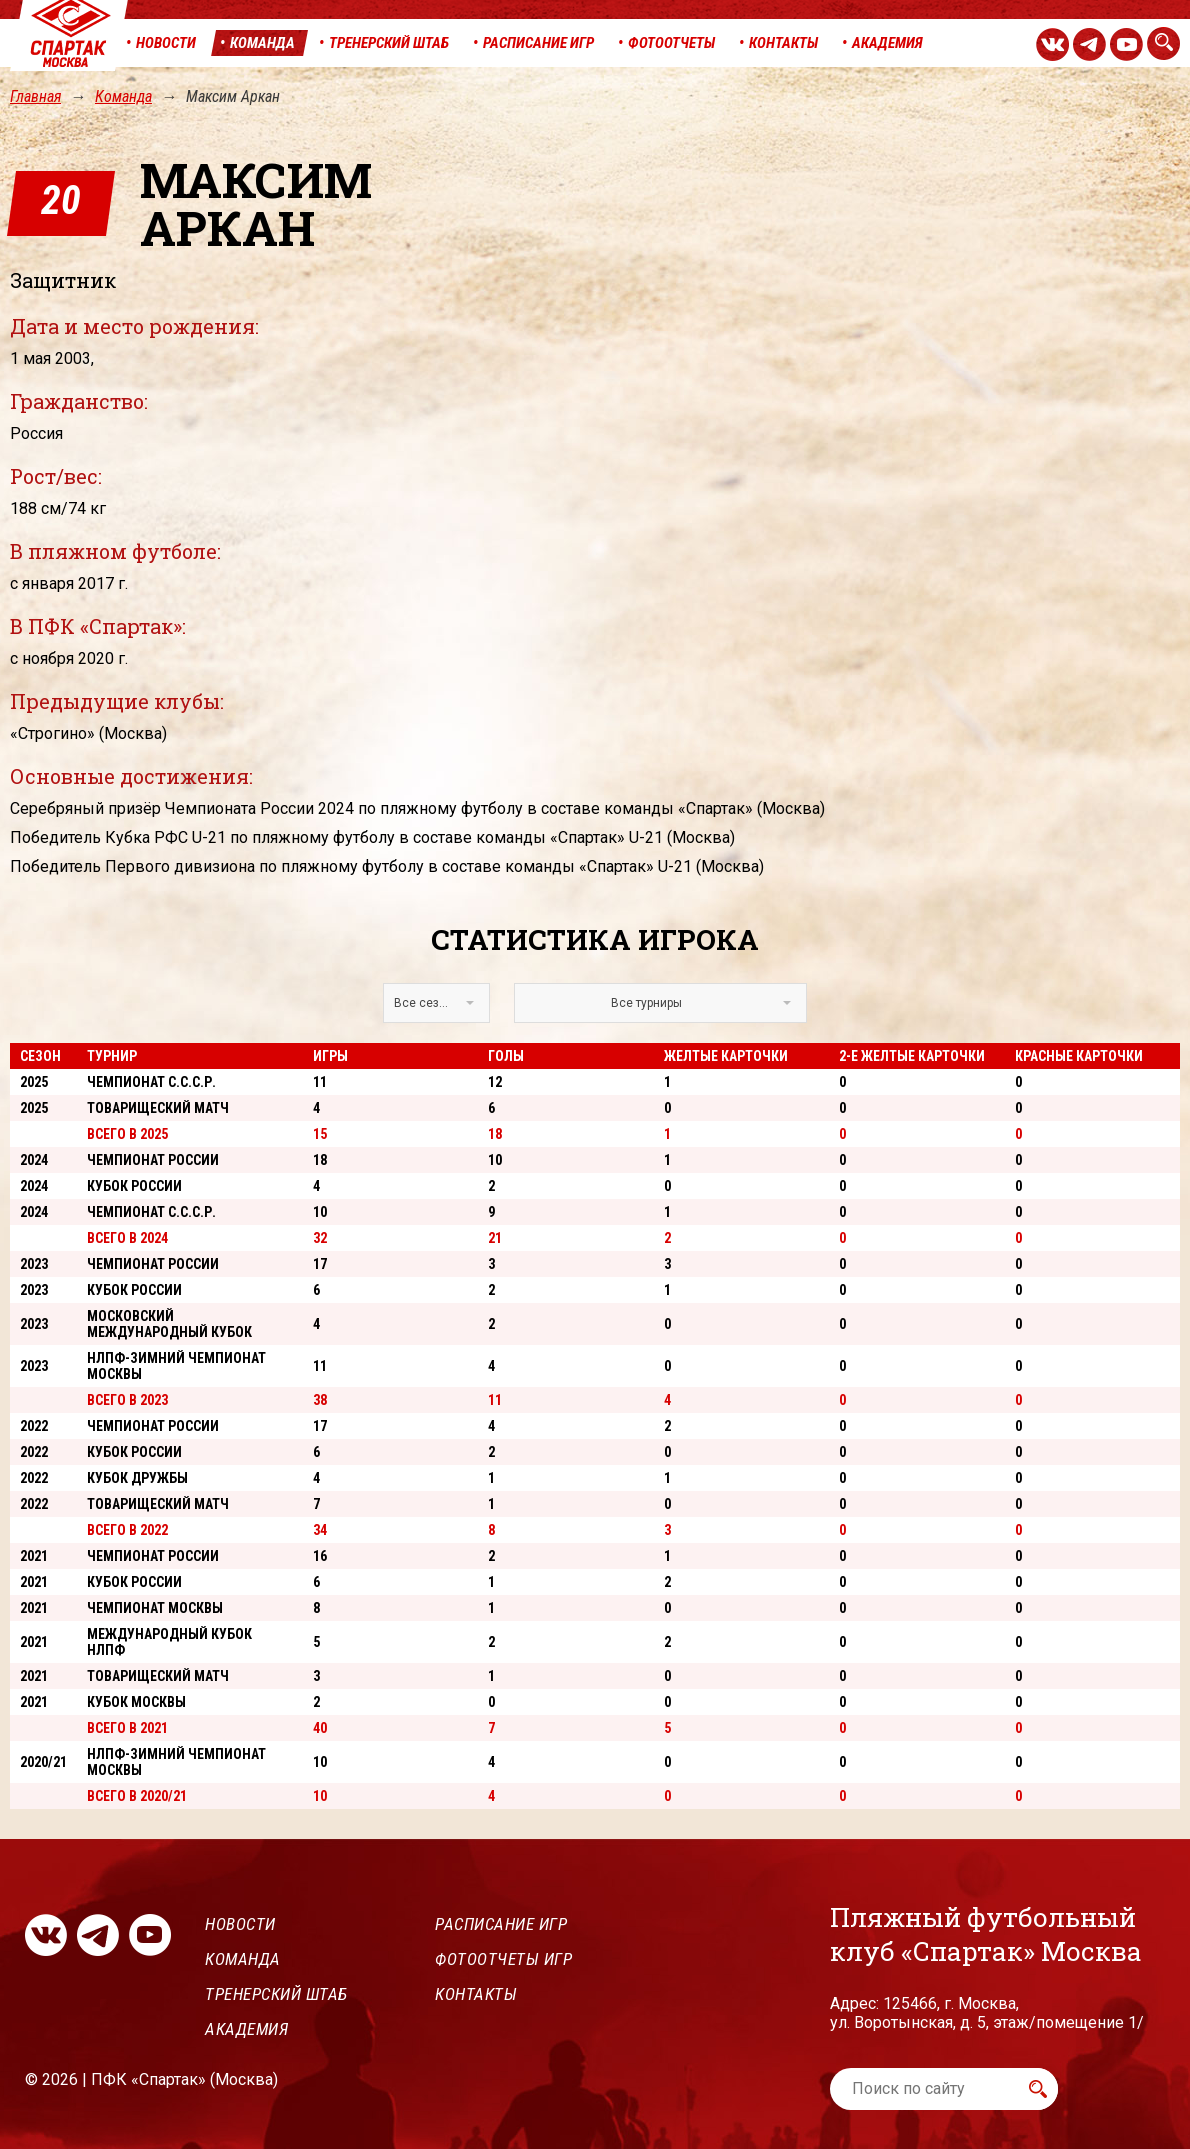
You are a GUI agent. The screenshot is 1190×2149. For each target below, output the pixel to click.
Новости (240, 1924)
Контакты (476, 1994)
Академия (246, 2029)
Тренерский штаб (276, 1994)
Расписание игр (501, 1924)
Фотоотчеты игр (503, 1959)
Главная (35, 96)
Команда (123, 96)
